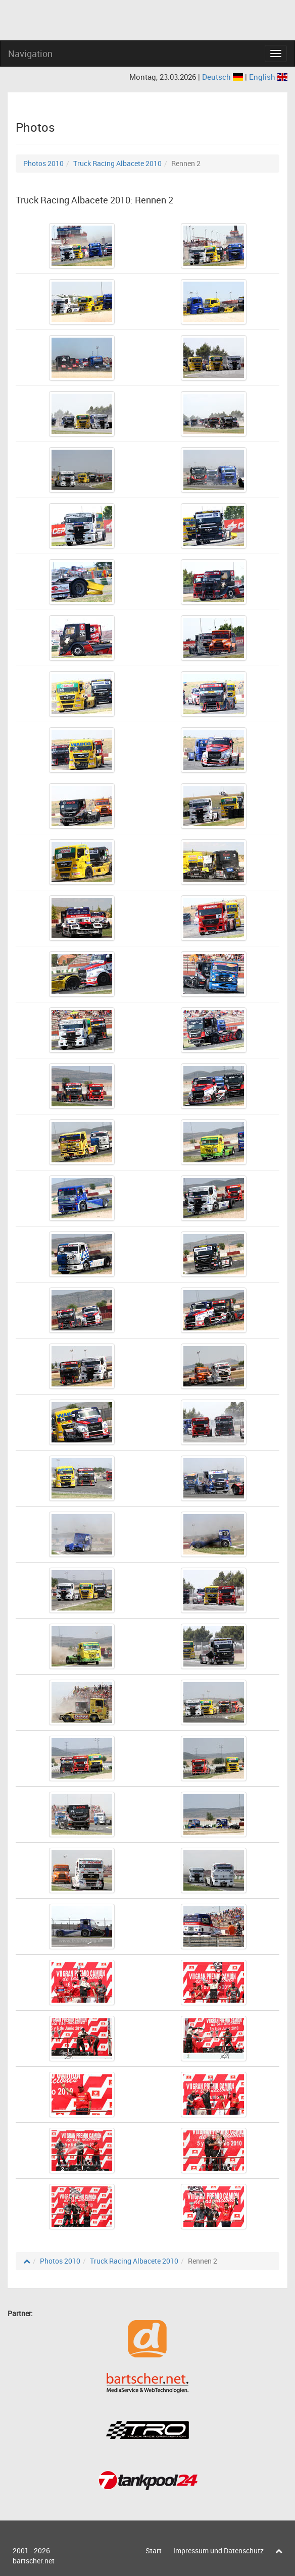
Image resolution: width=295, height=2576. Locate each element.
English (268, 77)
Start (153, 2550)
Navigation (30, 53)
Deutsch (223, 77)
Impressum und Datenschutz (218, 2550)
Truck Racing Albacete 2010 (117, 163)
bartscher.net (34, 2560)
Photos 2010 (43, 163)
